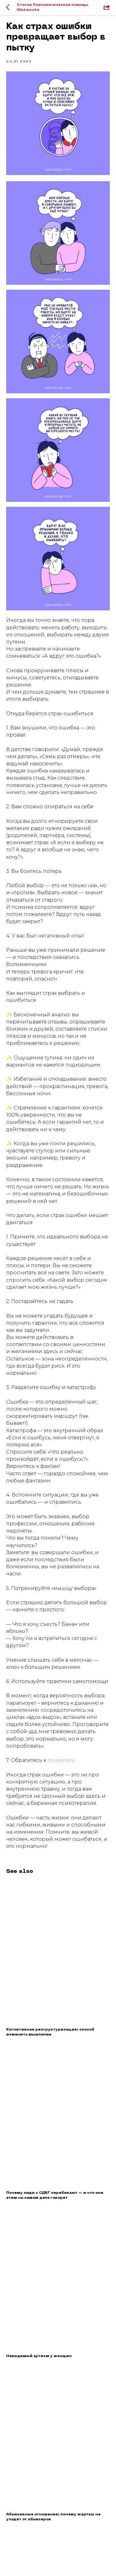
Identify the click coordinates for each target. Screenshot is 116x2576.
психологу (61, 1760)
